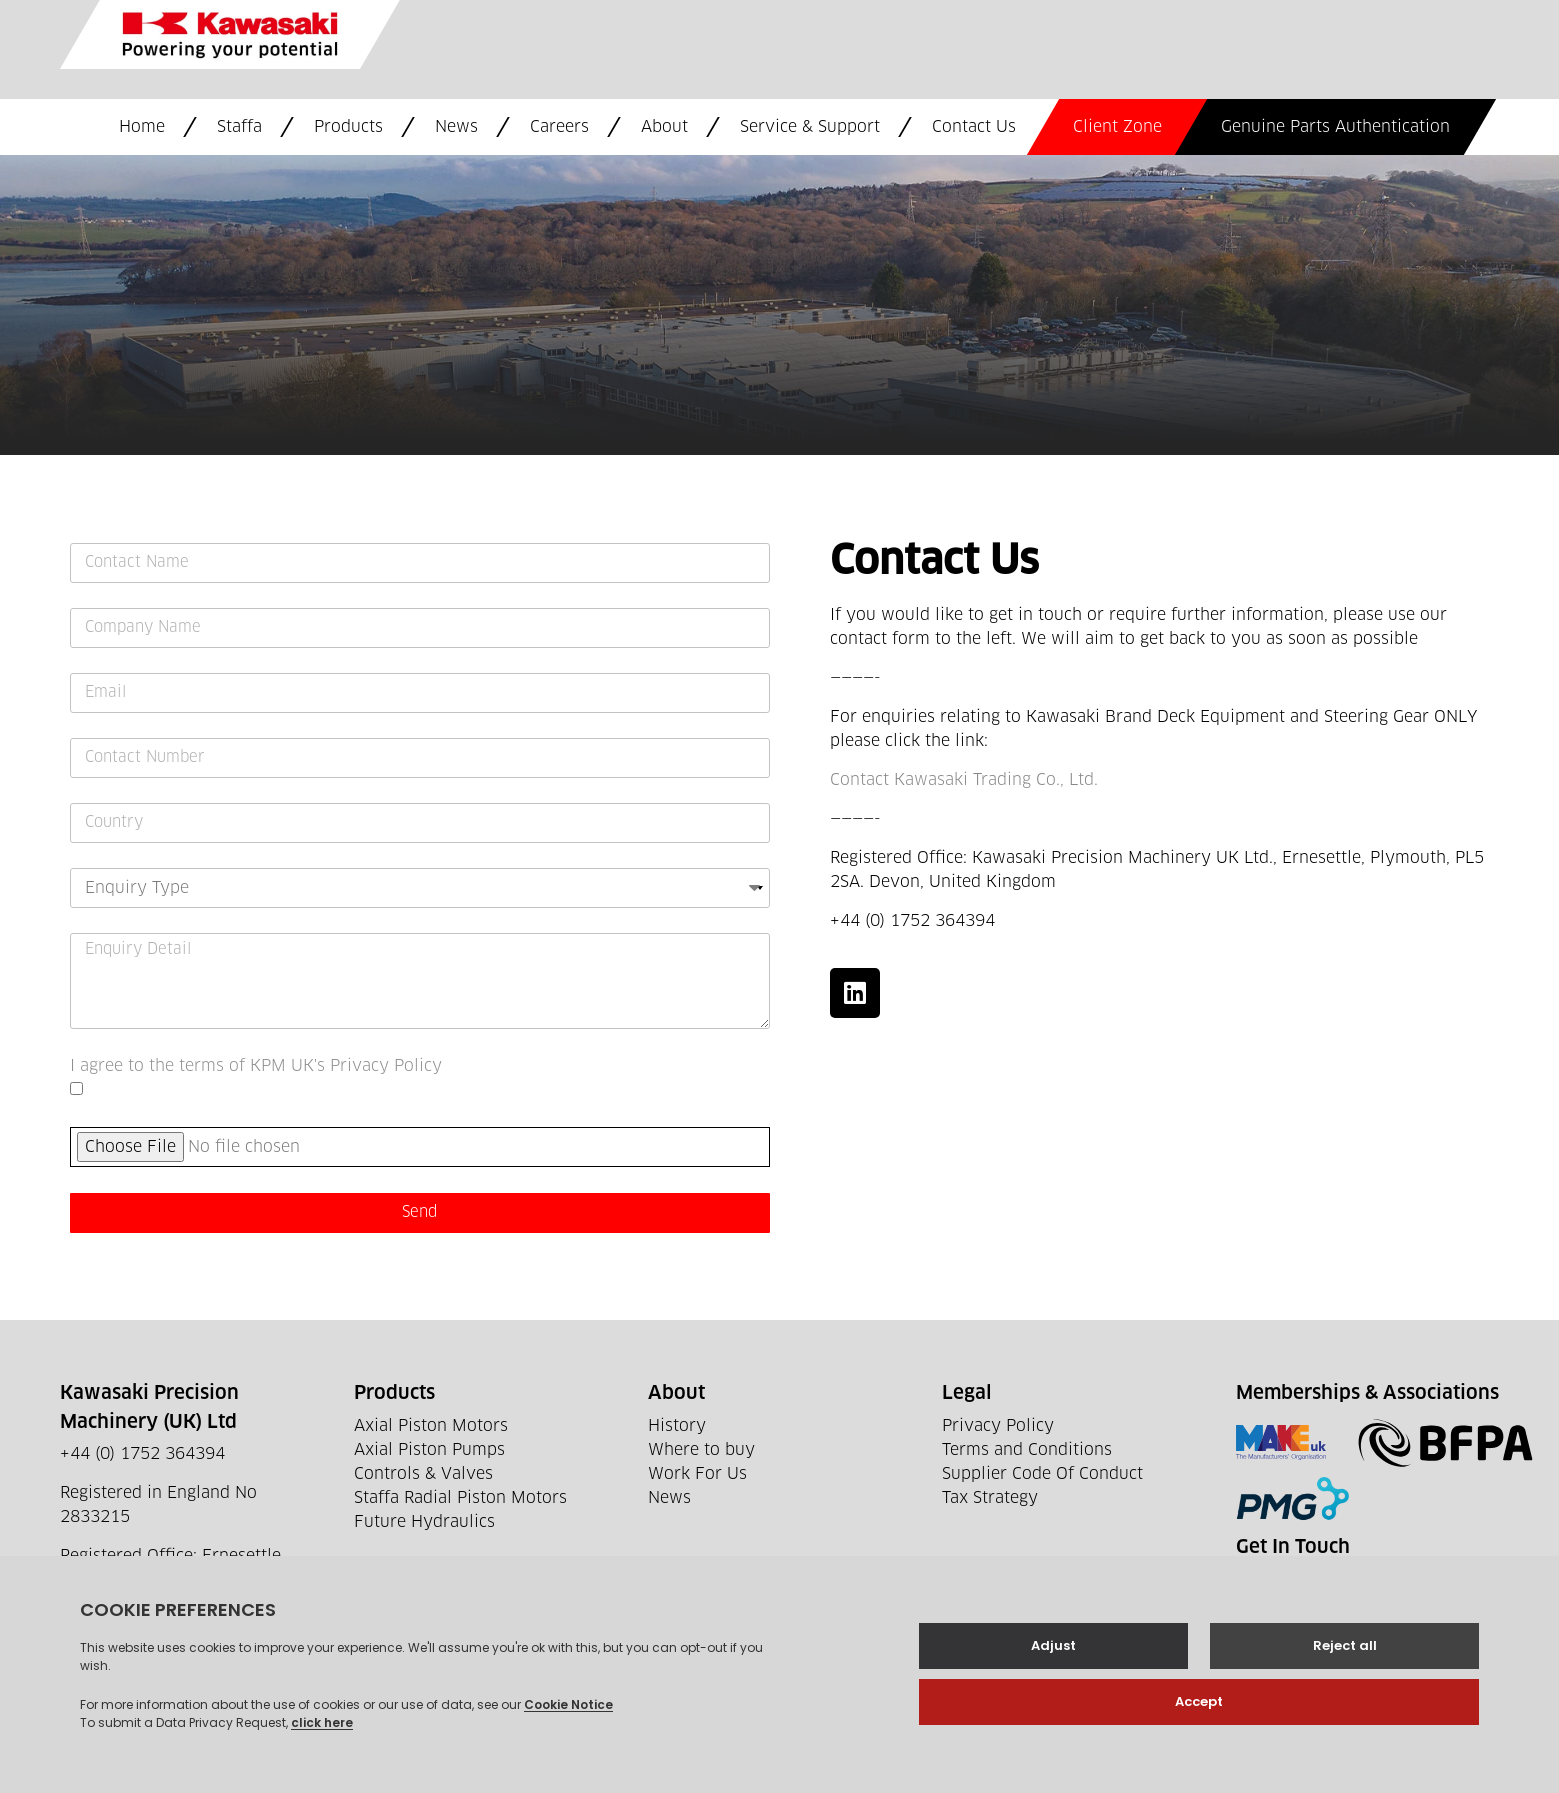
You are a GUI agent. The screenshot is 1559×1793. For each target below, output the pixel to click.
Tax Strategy (990, 1498)
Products (348, 127)
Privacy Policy (998, 1426)
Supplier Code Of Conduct (1042, 1474)
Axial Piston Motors (431, 1426)
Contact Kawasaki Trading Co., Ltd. (964, 780)
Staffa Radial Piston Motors (460, 1498)
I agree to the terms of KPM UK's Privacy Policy (256, 1066)
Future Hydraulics (424, 1522)
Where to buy (701, 1450)
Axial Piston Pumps (429, 1450)
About (664, 127)
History (677, 1426)
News (456, 127)
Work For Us (697, 1474)
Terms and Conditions (1027, 1450)
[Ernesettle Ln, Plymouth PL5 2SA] (779, 305)
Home (142, 127)
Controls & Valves (423, 1474)
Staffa (239, 127)
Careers (559, 127)
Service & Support (810, 127)
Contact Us (974, 127)
